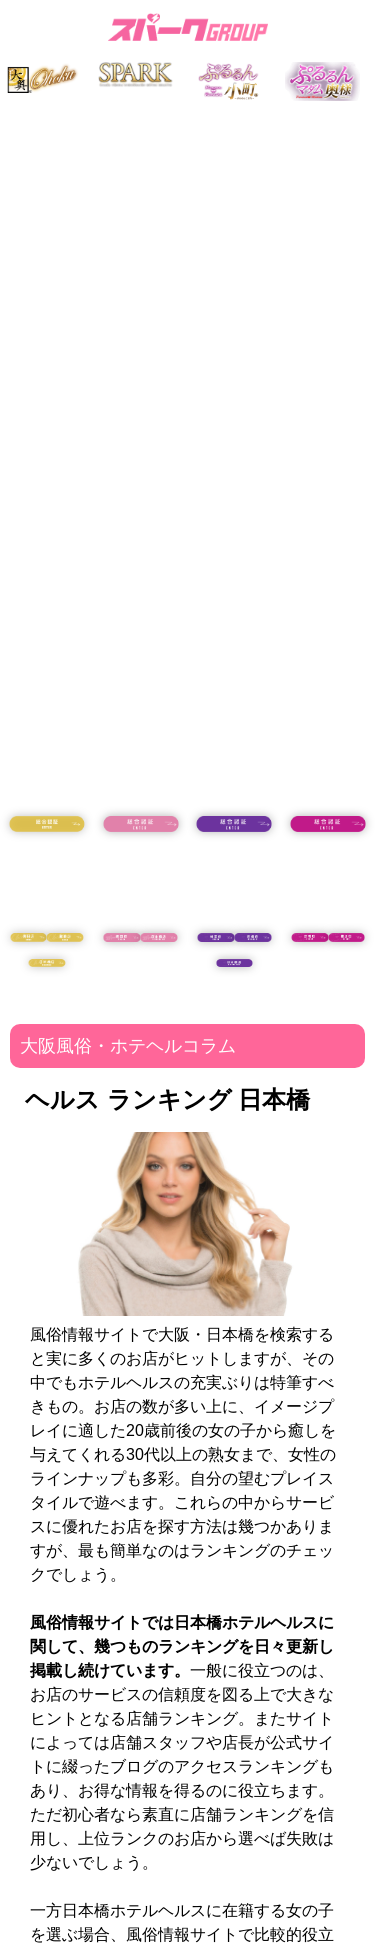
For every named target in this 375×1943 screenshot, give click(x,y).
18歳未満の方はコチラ (47, 877)
